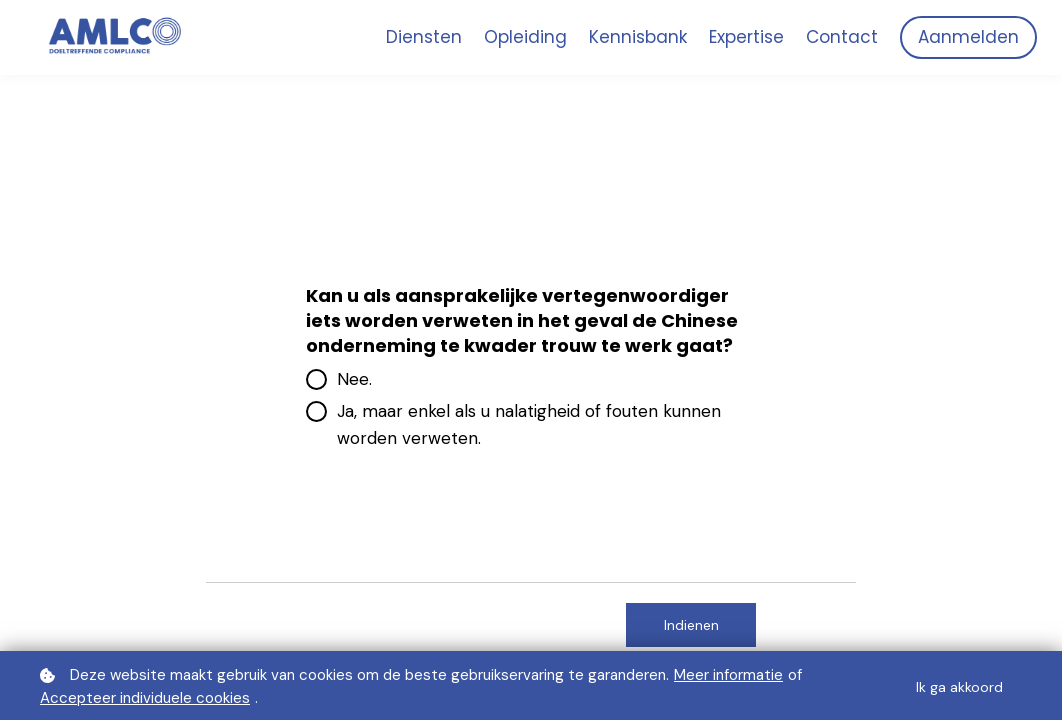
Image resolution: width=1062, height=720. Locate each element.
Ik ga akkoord (959, 687)
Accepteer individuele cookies (145, 698)
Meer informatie (728, 675)
